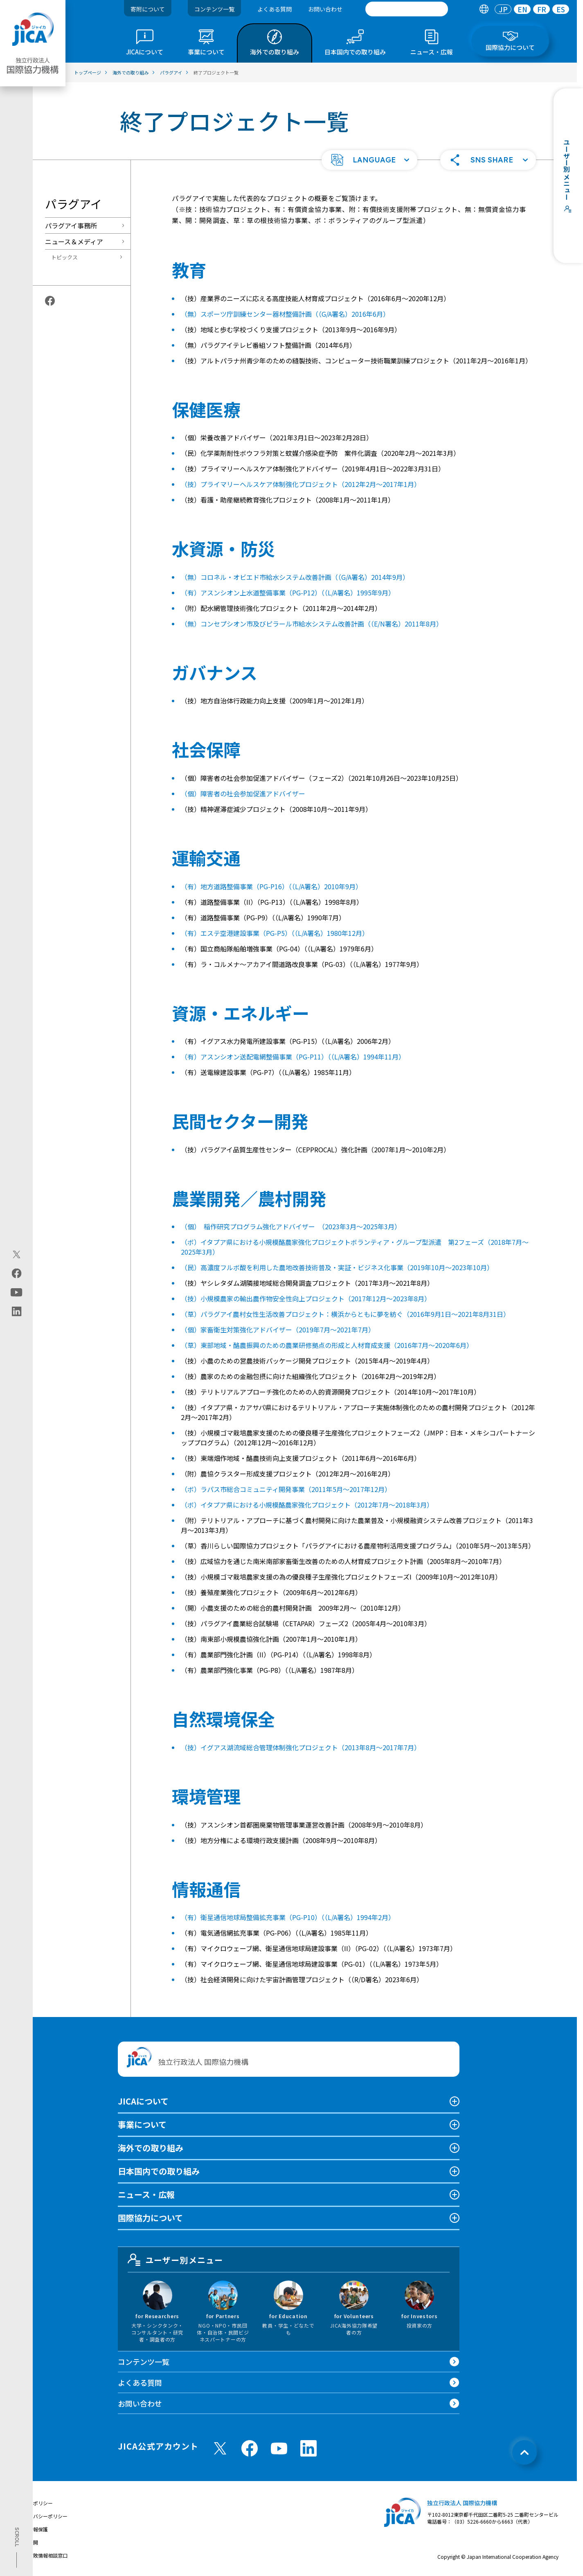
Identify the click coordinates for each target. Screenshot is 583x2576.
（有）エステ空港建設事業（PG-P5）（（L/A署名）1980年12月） (275, 933)
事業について (142, 2124)
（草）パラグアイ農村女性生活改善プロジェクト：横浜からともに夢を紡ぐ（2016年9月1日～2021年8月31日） (345, 1314)
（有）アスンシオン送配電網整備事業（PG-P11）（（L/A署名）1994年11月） (293, 1057)
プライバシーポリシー (43, 2516)
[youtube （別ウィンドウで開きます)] (279, 2448)
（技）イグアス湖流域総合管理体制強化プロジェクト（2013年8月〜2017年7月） (301, 1747)
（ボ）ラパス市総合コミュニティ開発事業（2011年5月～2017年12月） (286, 1489)
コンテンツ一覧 (214, 9)
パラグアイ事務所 (71, 225)
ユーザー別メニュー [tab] (175, 2260)
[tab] (483, 9)
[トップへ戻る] (524, 2452)
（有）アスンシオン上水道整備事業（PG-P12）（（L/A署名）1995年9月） (288, 592)
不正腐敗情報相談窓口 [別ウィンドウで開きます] (43, 2555)
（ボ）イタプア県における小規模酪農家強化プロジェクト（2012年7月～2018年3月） (307, 1505)
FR (541, 9)
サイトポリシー (35, 2502)
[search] (406, 9)
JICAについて (143, 2101)
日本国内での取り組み (159, 2171)
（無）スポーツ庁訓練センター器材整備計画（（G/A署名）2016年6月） (285, 314)
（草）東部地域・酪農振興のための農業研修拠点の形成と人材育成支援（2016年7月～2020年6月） (327, 1345)
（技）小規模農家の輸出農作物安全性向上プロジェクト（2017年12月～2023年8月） (306, 1298)
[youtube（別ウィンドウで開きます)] (17, 1292)
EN (522, 9)
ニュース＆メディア (74, 241)
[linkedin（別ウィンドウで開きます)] (17, 1311)
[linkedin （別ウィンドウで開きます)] (308, 2448)
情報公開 (28, 2542)
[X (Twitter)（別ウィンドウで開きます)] (17, 1254)
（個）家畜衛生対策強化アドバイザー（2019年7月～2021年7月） (278, 1329)
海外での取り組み (150, 2148)
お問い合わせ (325, 9)
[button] (369, 160)
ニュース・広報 (146, 2194)
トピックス (64, 257)
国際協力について (150, 2218)
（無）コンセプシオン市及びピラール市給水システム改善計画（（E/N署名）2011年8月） (312, 624)
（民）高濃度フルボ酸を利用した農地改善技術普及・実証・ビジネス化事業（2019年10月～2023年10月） (337, 1267)
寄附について (148, 9)
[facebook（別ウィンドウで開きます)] (17, 1273)
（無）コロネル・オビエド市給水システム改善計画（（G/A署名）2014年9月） (295, 577)
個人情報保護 (33, 2529)
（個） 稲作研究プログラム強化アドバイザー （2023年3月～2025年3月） (291, 1226)
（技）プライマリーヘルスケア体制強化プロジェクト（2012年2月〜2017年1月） (301, 484)
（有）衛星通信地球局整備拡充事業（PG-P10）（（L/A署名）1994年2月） (288, 1917)
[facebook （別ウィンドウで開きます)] (249, 2448)
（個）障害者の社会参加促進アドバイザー (243, 793)
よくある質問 (274, 9)
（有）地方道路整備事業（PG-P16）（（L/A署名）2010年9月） (271, 886)
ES (560, 9)
